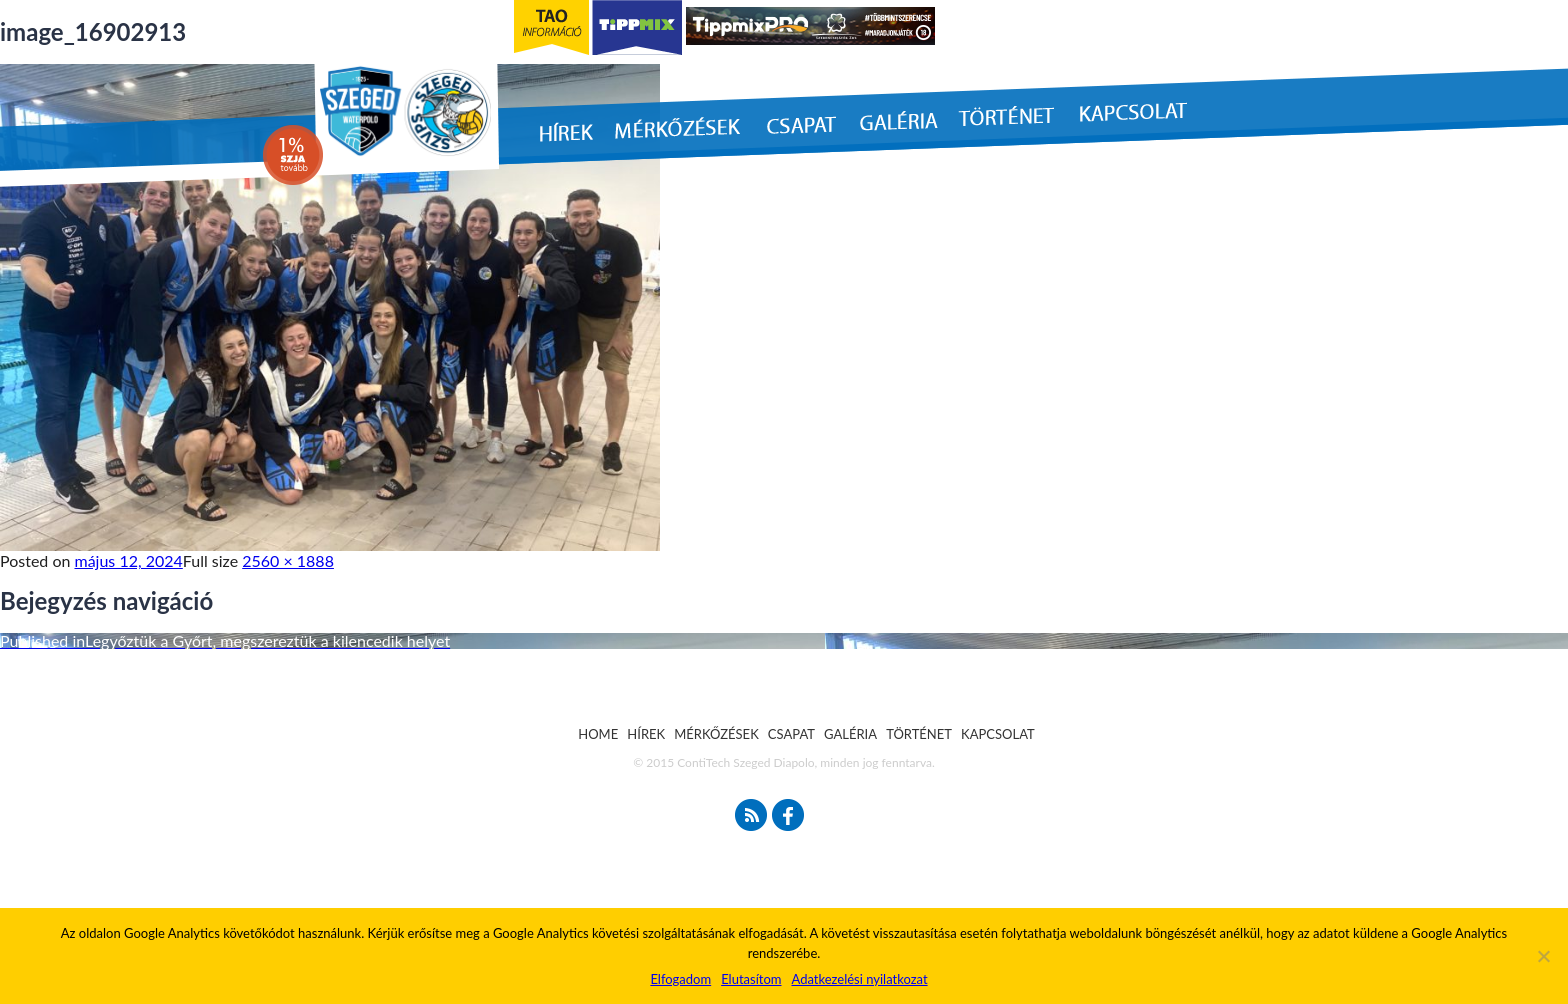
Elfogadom (680, 979)
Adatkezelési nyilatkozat (859, 979)
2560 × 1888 (288, 560)
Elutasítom (751, 979)
